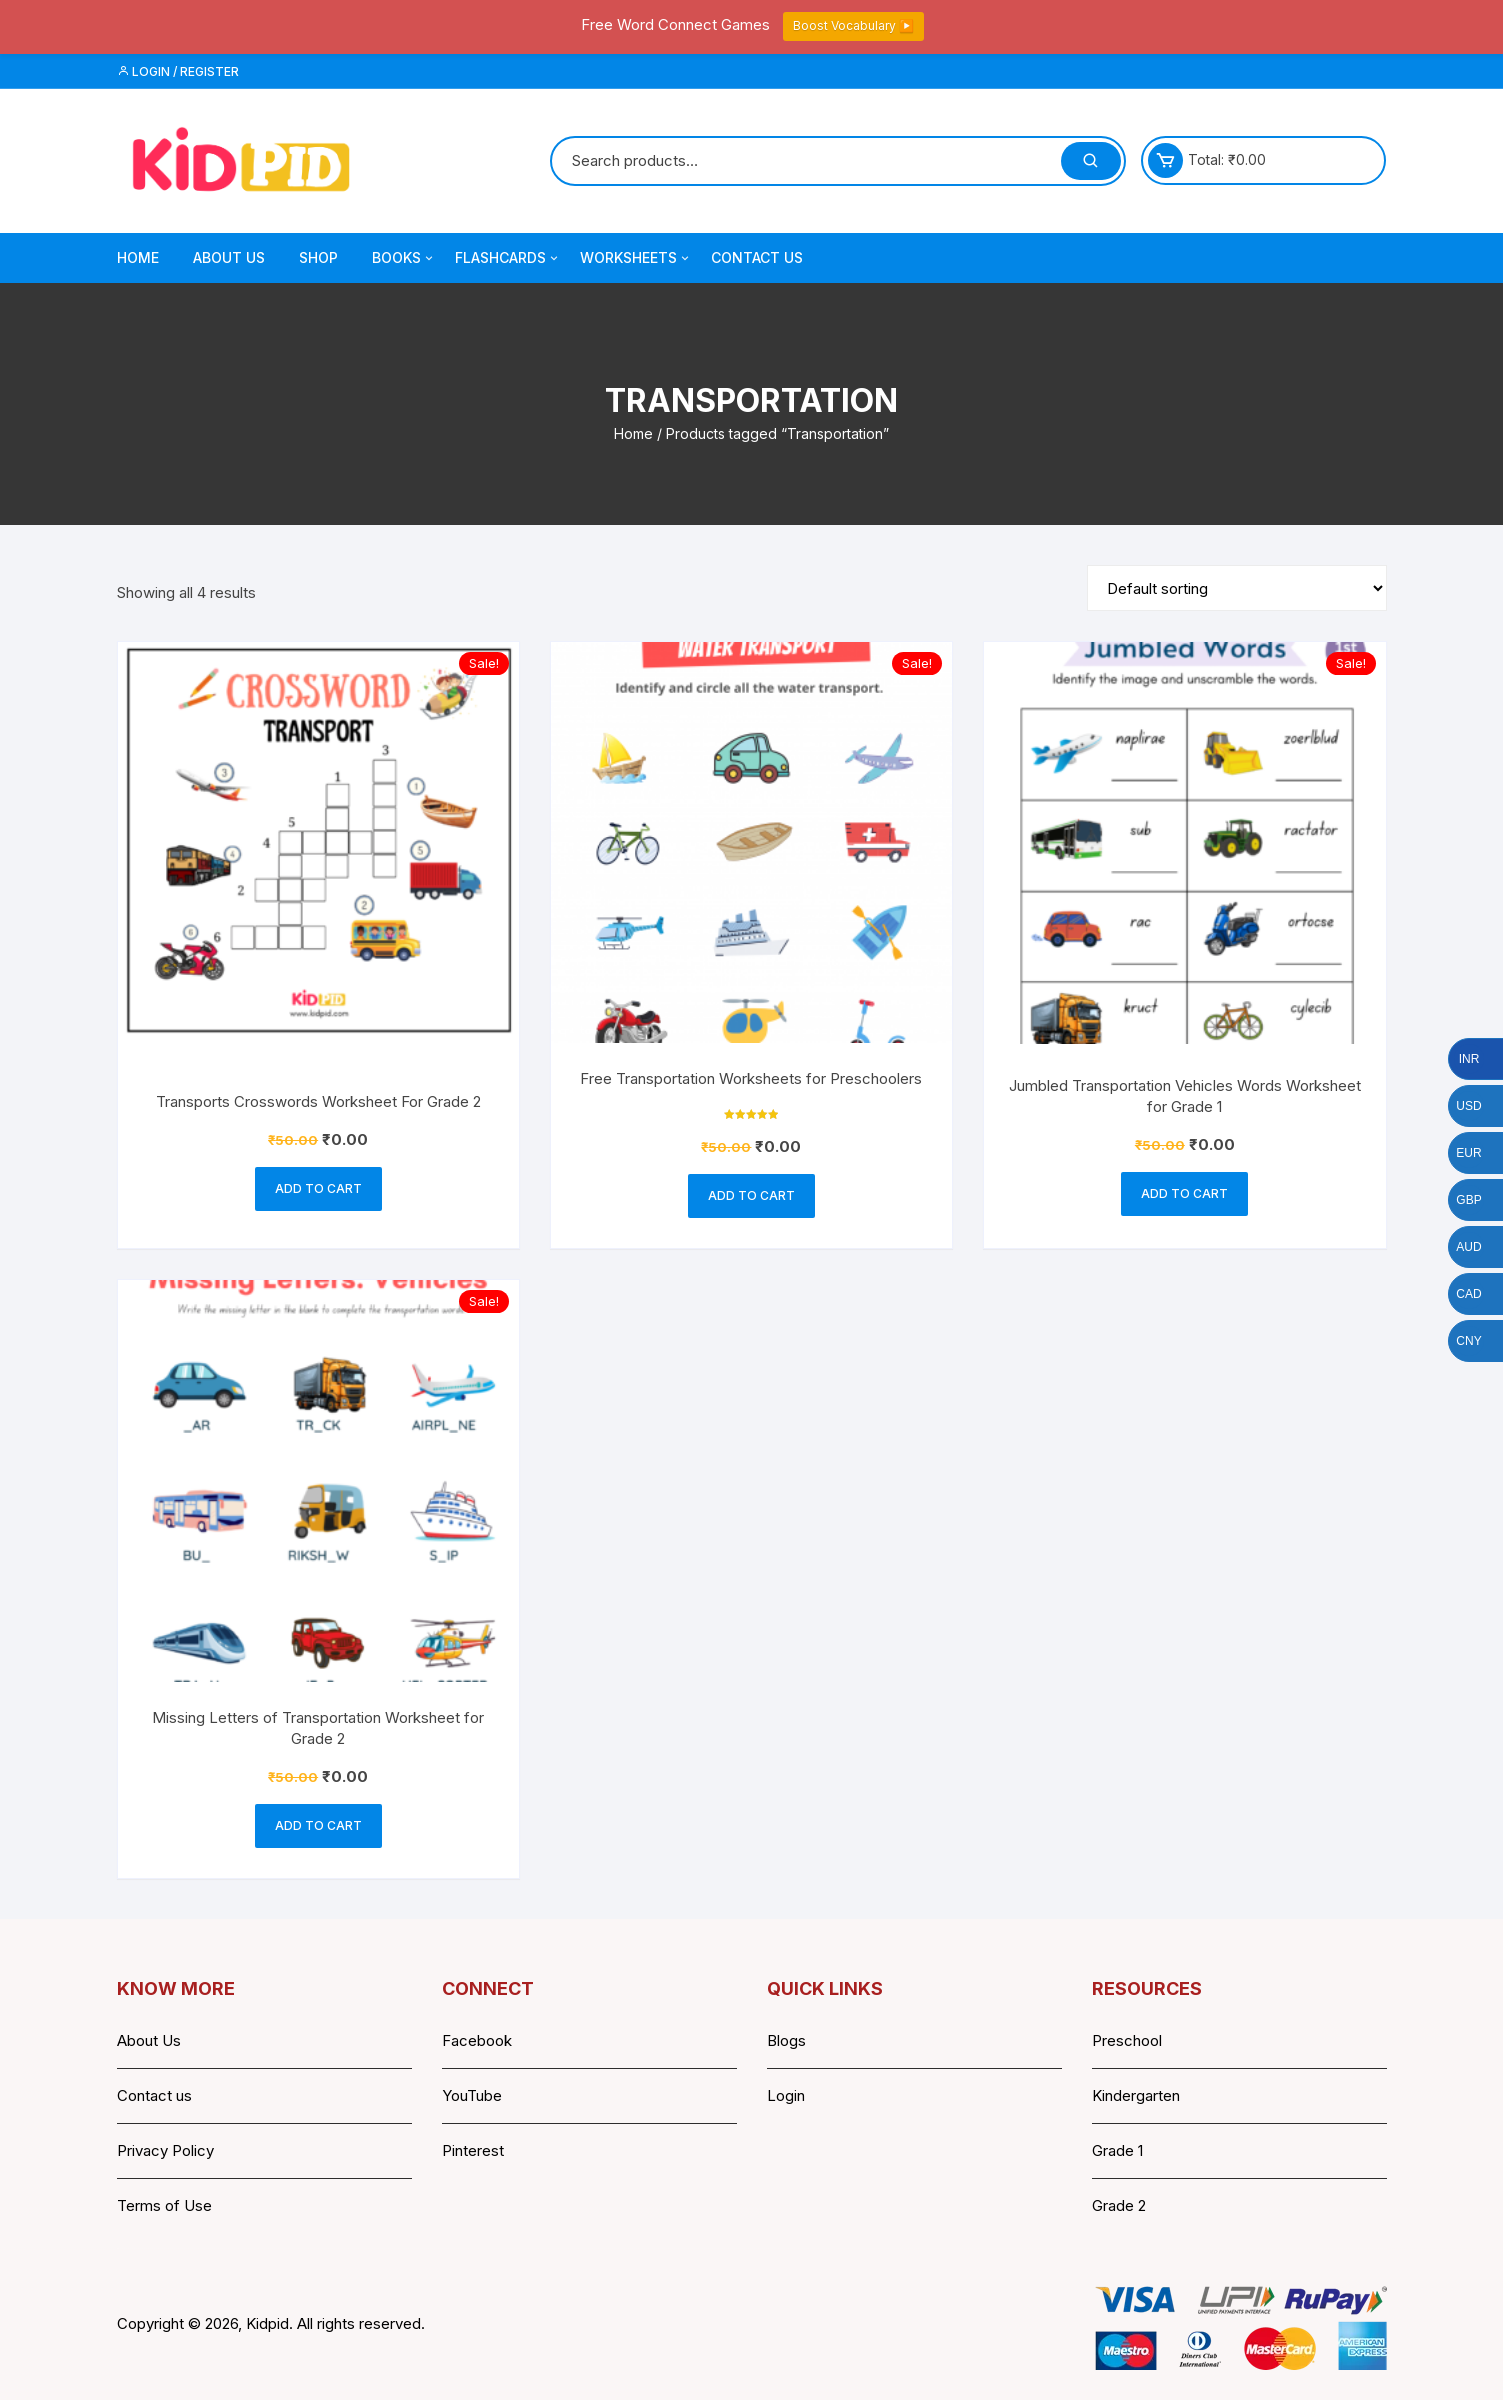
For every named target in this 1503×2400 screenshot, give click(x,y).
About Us (229, 257)
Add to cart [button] (318, 1188)
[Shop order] (1237, 588)
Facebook (477, 2040)
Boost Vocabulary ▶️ (853, 25)
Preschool (1127, 2040)
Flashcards (508, 258)
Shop (318, 257)
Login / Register (178, 71)
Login (786, 2095)
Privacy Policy (165, 2150)
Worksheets (636, 258)
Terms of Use (164, 2205)
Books (404, 258)
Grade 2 (1119, 2205)
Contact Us (757, 257)
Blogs (786, 2040)
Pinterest (473, 2150)
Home (138, 257)
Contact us (154, 2095)
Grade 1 (1117, 2150)
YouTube (472, 2095)
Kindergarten (1136, 2095)
